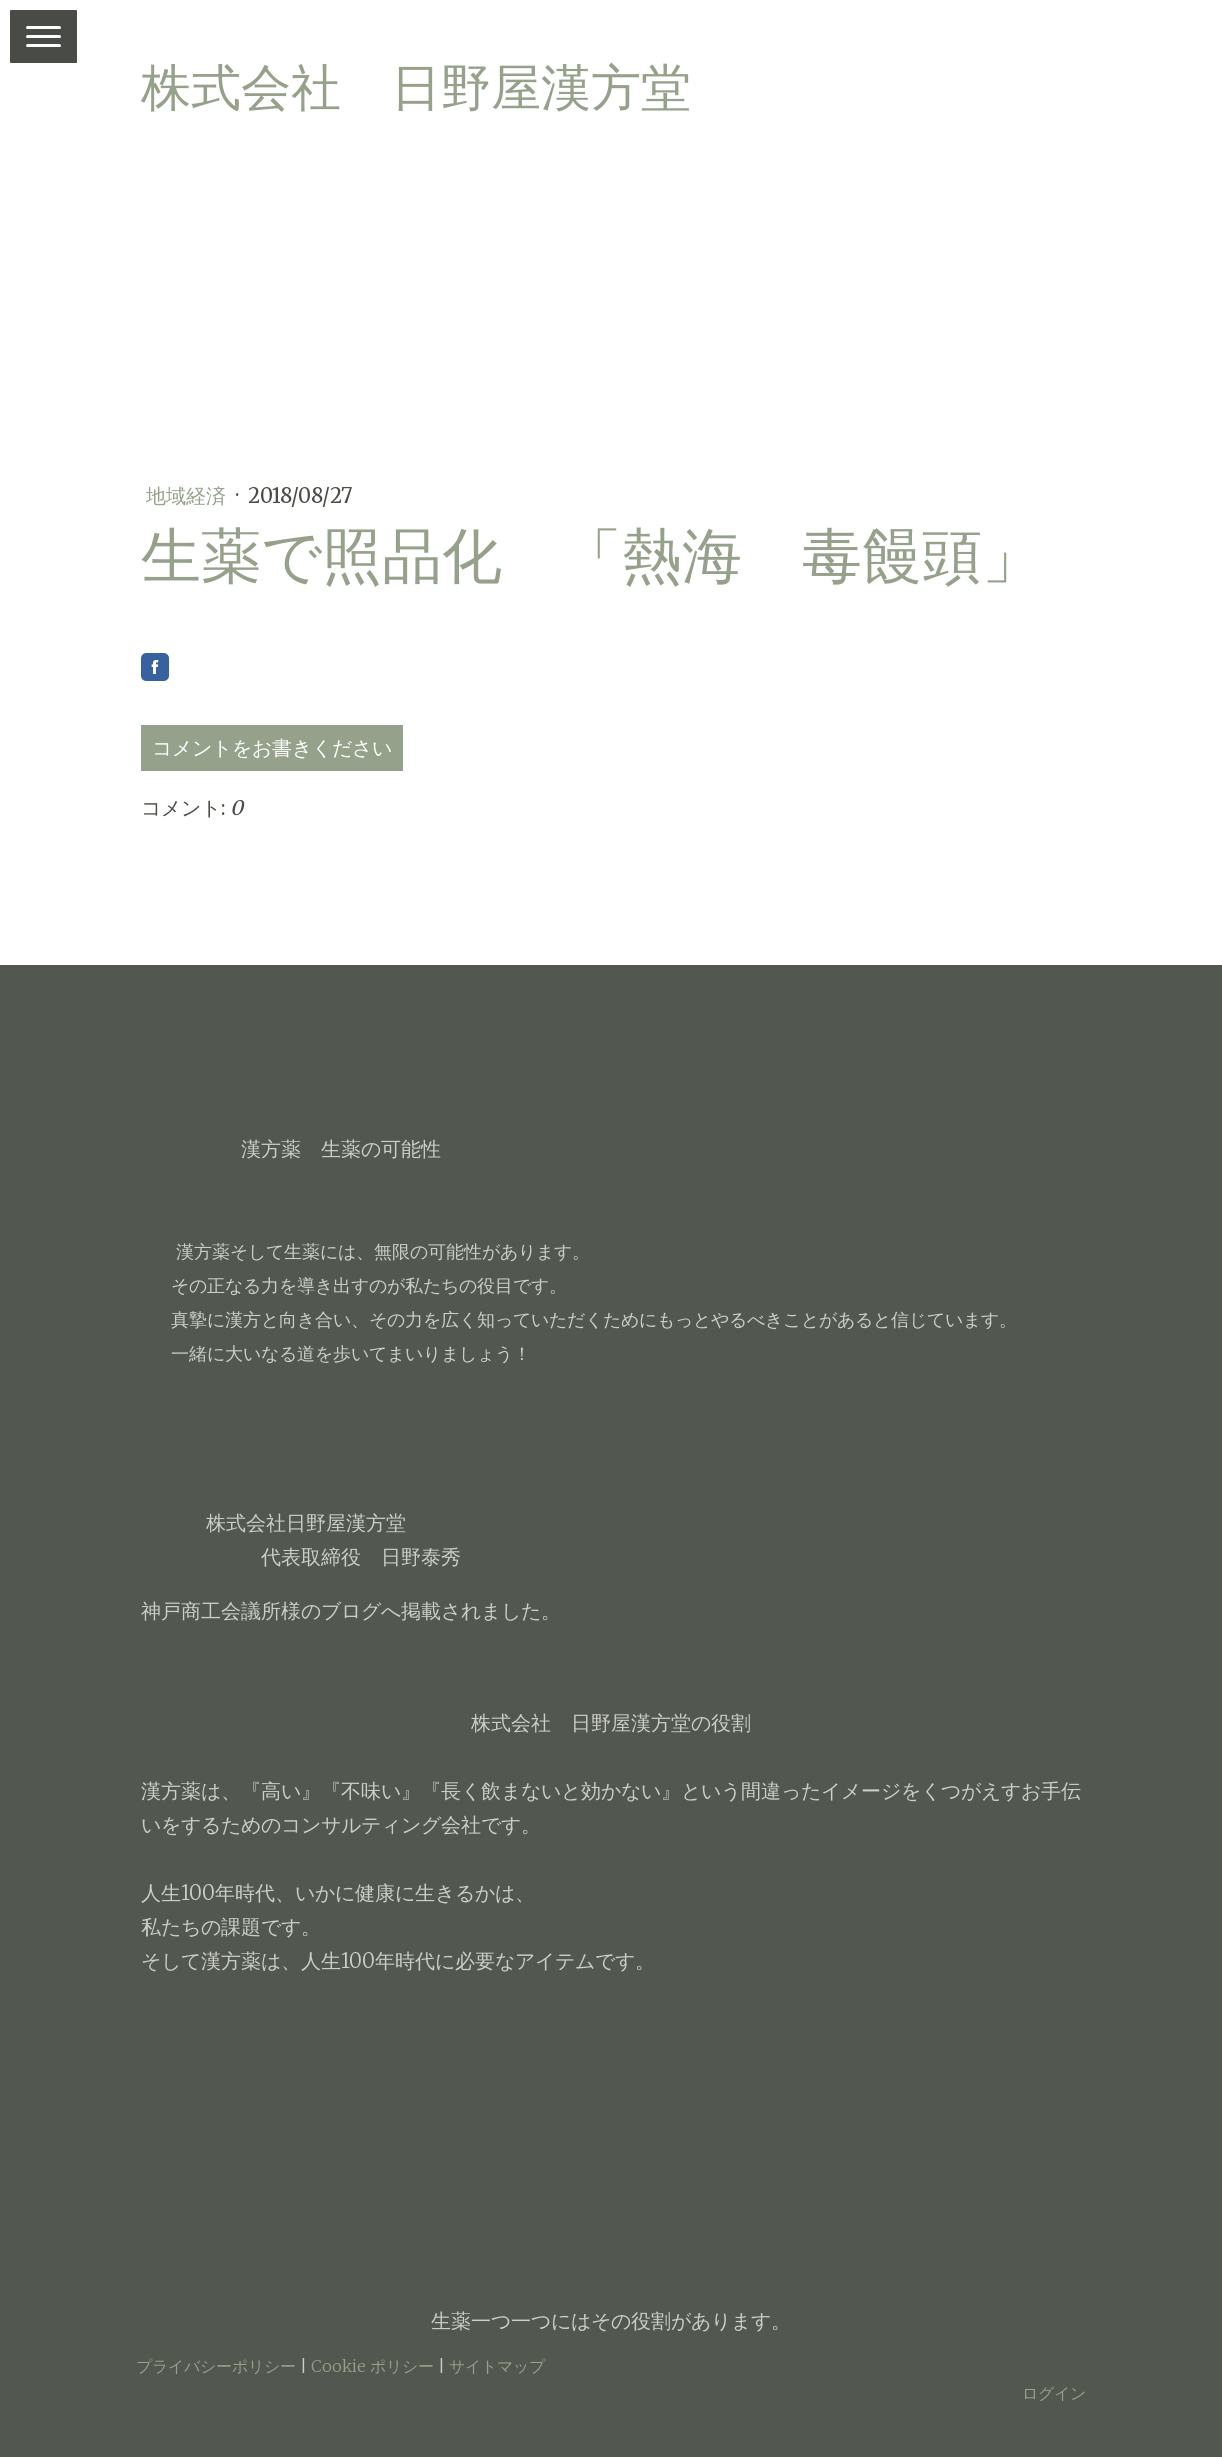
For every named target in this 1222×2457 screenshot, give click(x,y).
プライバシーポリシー (216, 2366)
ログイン (1054, 2393)
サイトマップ (497, 2366)
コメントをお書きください (272, 747)
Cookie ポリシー (372, 2366)
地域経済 (188, 495)
